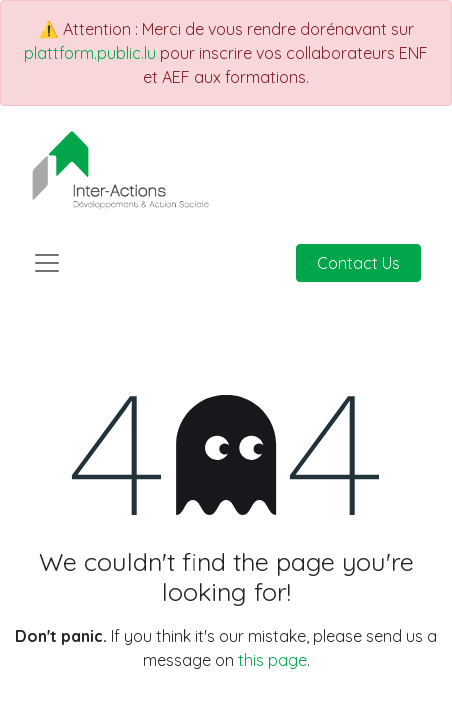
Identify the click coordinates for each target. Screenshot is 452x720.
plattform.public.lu (90, 53)
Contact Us (358, 263)
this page (272, 660)
